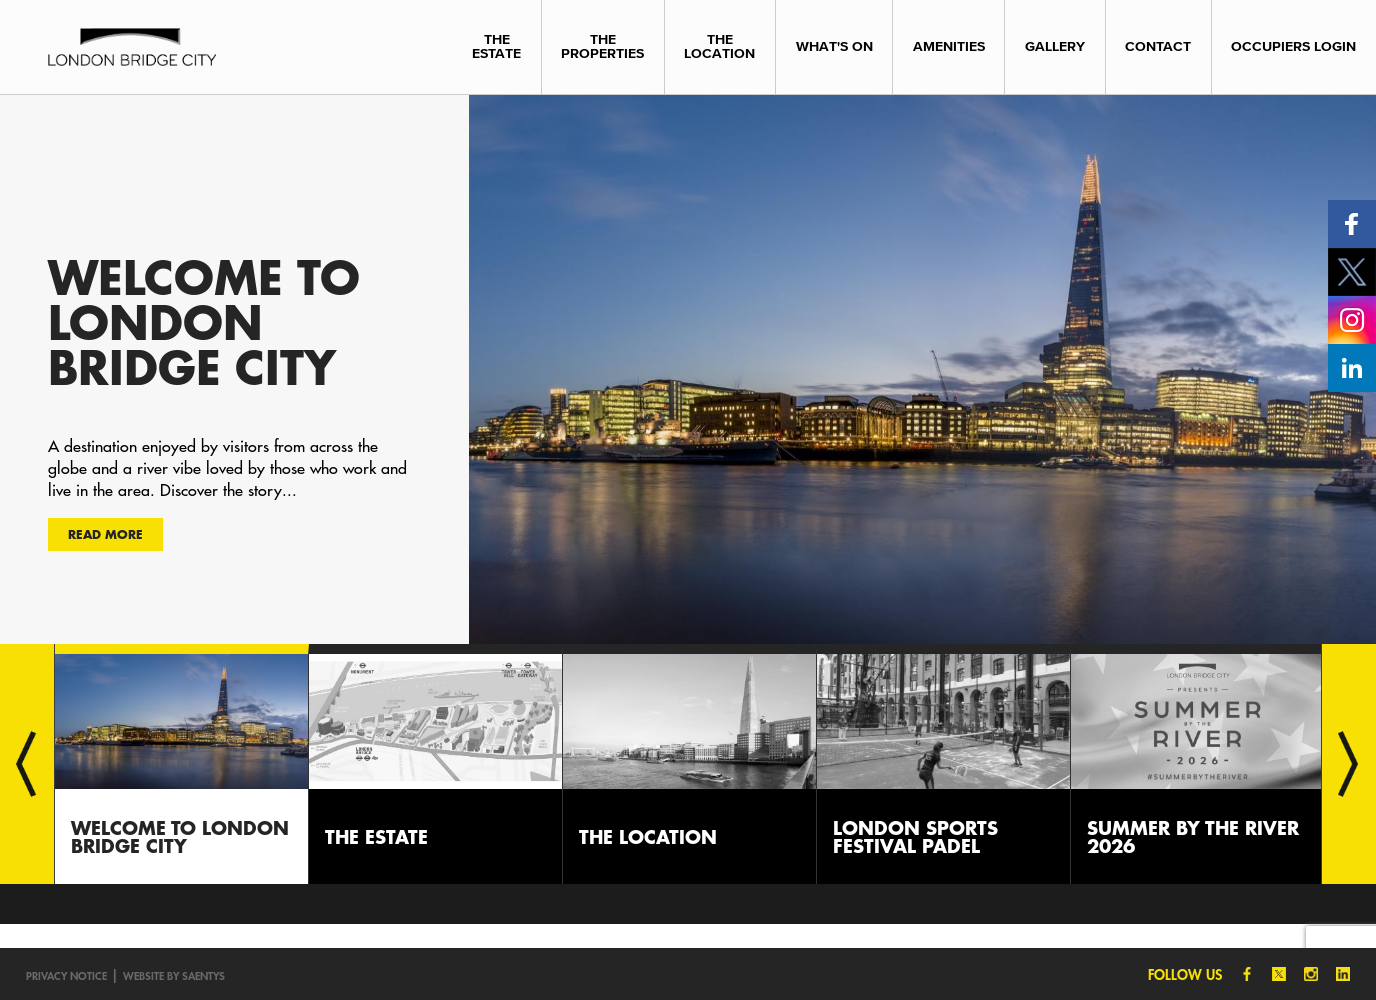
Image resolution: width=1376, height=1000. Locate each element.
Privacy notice (66, 975)
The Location (719, 46)
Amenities (949, 46)
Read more (105, 534)
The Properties (602, 46)
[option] (688, 369)
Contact (1158, 46)
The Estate (496, 46)
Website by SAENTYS (174, 975)
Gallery (1055, 46)
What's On (834, 46)
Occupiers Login (1293, 46)
